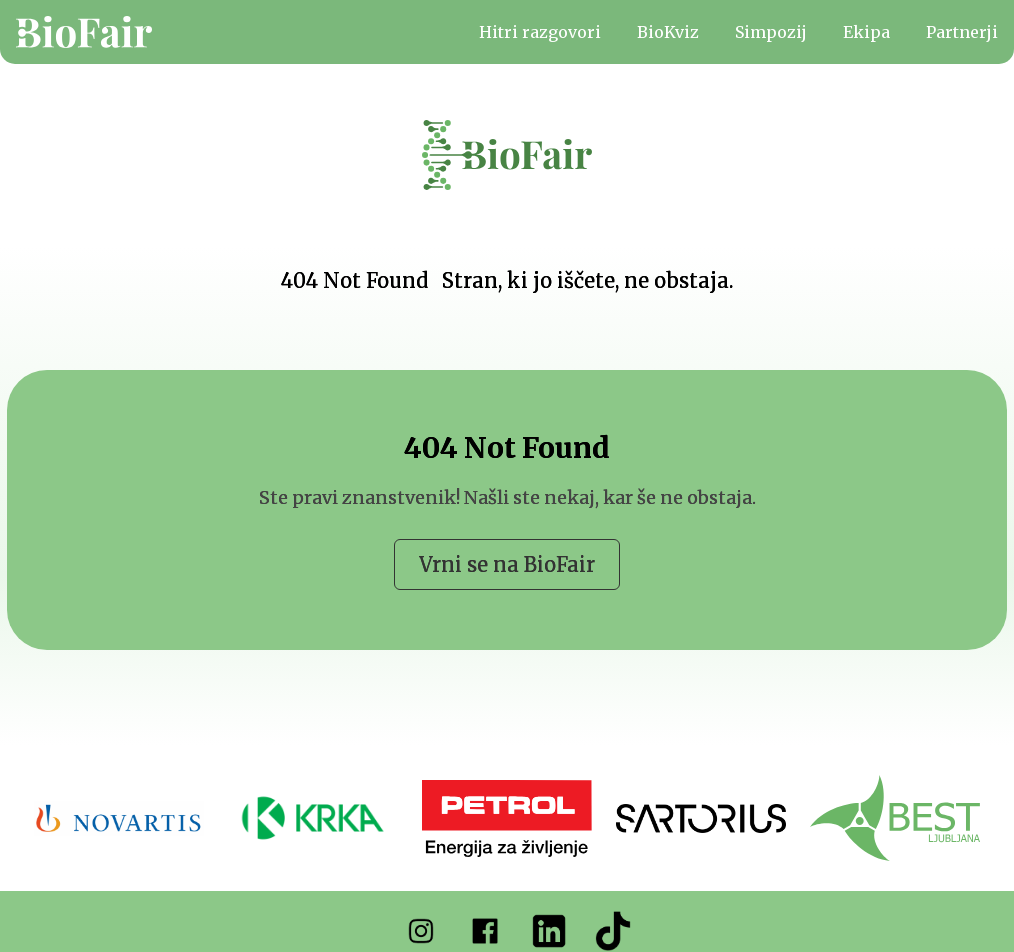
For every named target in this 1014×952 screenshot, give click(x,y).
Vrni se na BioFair (507, 564)
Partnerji (962, 32)
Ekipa (866, 32)
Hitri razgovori (540, 32)
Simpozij (771, 32)
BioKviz (668, 32)
